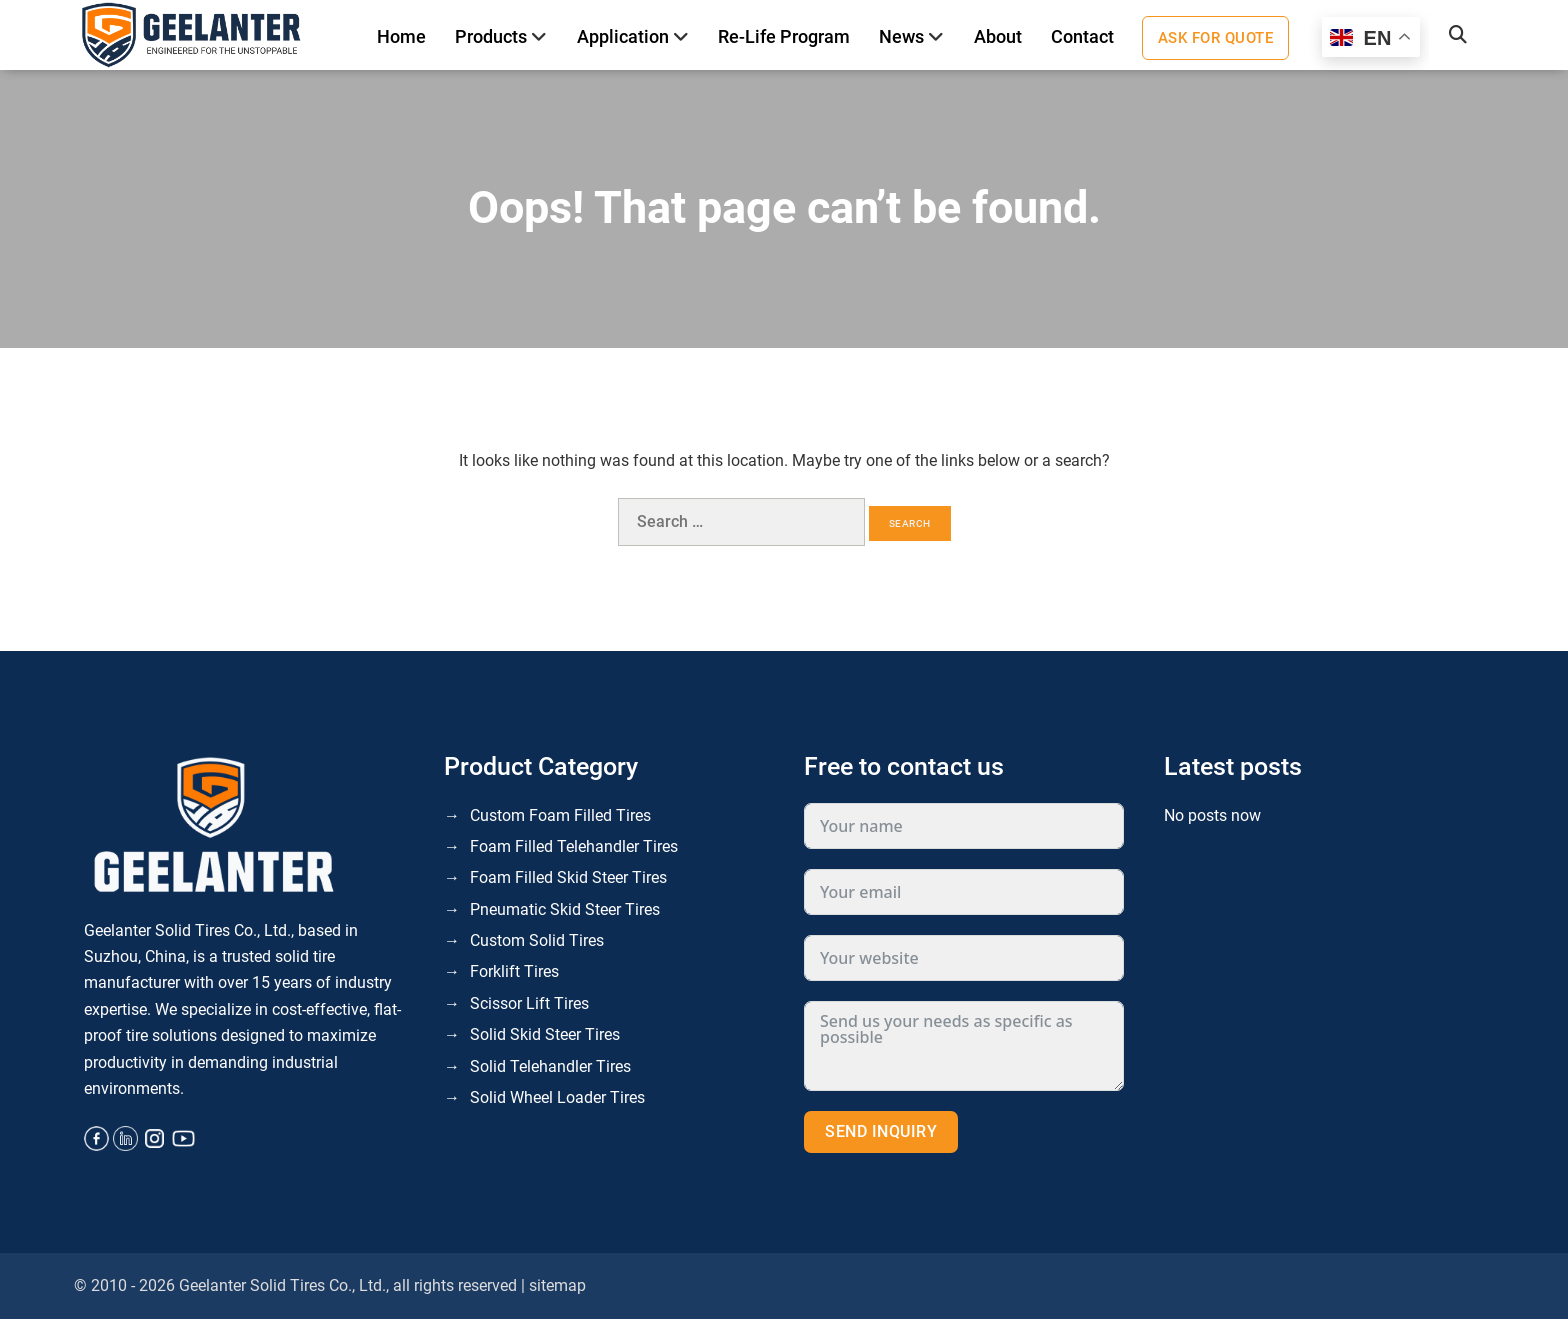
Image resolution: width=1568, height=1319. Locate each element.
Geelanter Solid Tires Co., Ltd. (282, 1285)
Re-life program (784, 36)
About (998, 36)
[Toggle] (539, 37)
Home (401, 36)
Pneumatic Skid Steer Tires (565, 909)
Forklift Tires (514, 971)
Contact (1082, 36)
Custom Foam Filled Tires (560, 815)
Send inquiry (881, 1131)
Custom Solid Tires (537, 940)
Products (491, 36)
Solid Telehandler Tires (550, 1066)
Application (623, 36)
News (901, 36)
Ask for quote (1216, 38)
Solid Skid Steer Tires (545, 1034)
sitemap (557, 1285)
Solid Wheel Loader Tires (557, 1097)
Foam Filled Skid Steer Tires (568, 877)
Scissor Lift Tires (529, 1003)
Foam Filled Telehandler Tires (574, 846)
